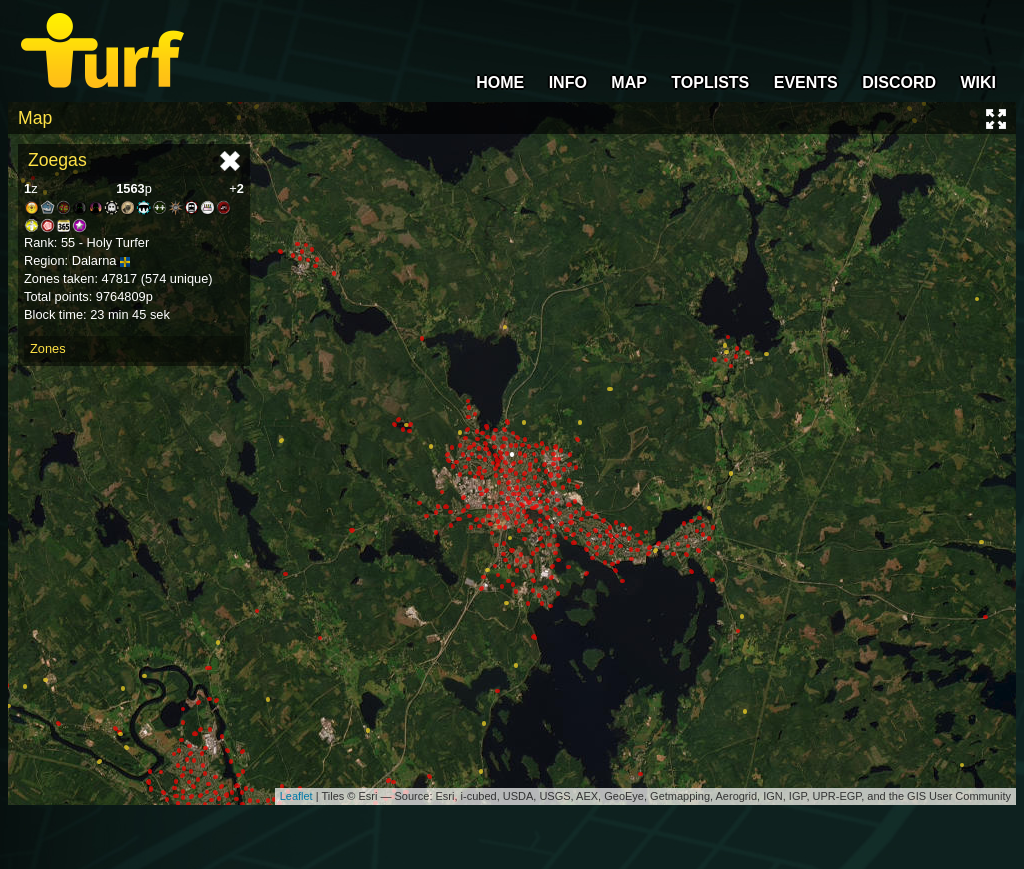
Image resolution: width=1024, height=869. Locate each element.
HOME (500, 82)
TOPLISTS (710, 82)
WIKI (978, 82)
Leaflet (296, 796)
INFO (568, 82)
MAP (629, 82)
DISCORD (899, 82)
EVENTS (806, 82)
